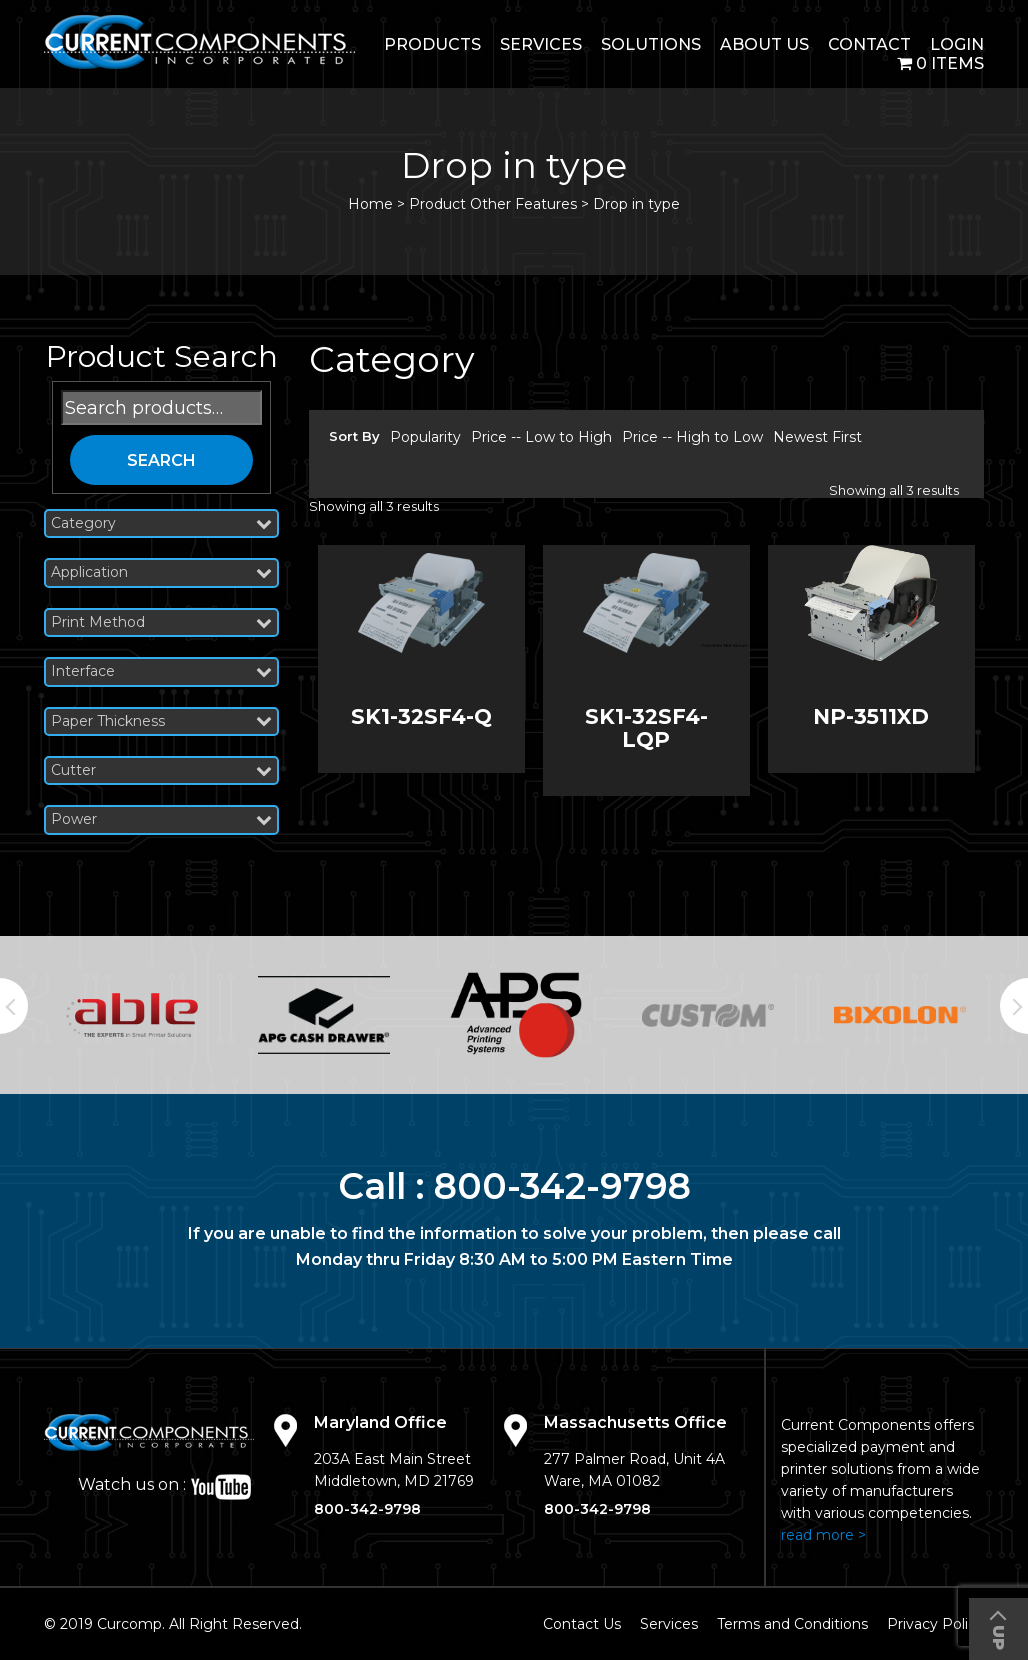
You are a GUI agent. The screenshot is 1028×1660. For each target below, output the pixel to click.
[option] (132, 1015)
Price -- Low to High (541, 437)
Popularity (425, 437)
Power (161, 819)
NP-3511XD (871, 716)
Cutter (161, 770)
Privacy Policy (935, 1624)
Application (161, 572)
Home (370, 204)
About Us (764, 44)
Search (161, 460)
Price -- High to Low (692, 437)
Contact (869, 44)
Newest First (817, 437)
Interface (161, 671)
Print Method (161, 622)
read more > (823, 1535)
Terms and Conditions (792, 1624)
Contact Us (582, 1624)
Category (161, 523)
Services (541, 44)
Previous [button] (14, 1006)
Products (432, 44)
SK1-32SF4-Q (421, 716)
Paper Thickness (161, 721)
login (957, 44)
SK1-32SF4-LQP (646, 728)
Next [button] (1014, 1006)
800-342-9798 (562, 1186)
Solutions (651, 44)
